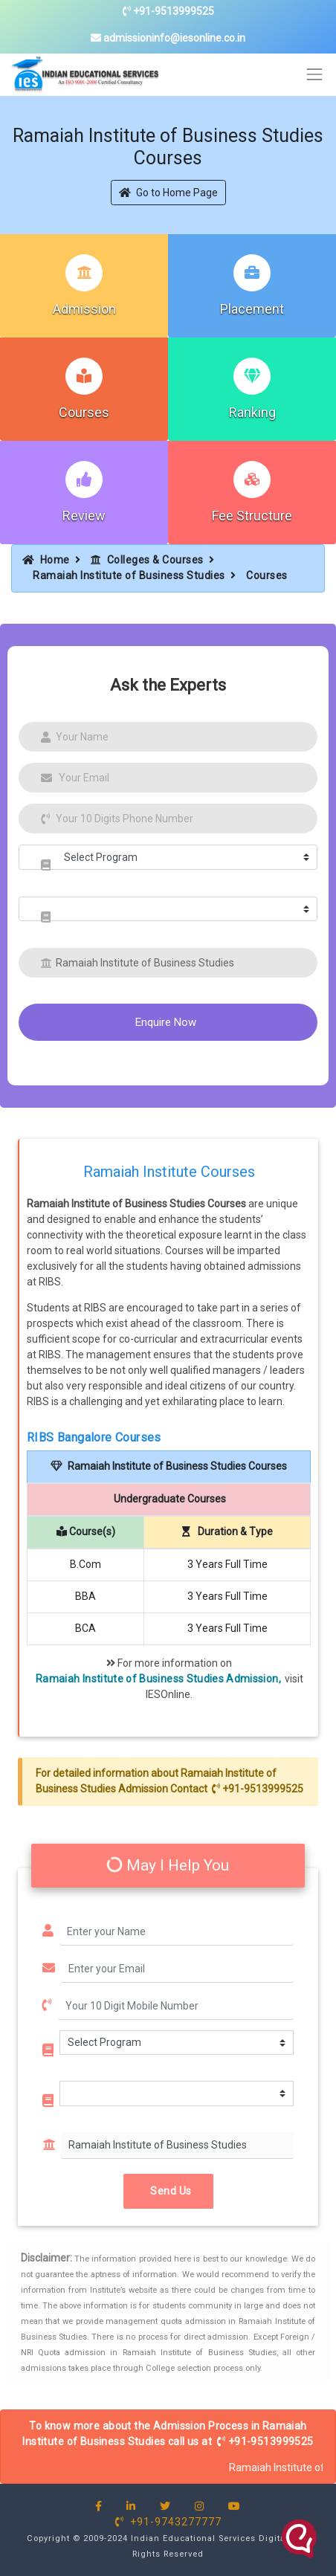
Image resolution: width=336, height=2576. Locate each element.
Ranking (252, 412)
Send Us (168, 2191)
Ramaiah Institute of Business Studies (129, 575)
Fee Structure (252, 515)
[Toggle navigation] (315, 75)
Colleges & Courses (147, 560)
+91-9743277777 (168, 2522)
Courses (84, 412)
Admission (84, 309)
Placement (252, 309)
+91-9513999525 (168, 11)
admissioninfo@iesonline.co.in (168, 38)
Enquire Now (165, 1022)
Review (84, 515)
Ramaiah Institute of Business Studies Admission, (158, 1679)
